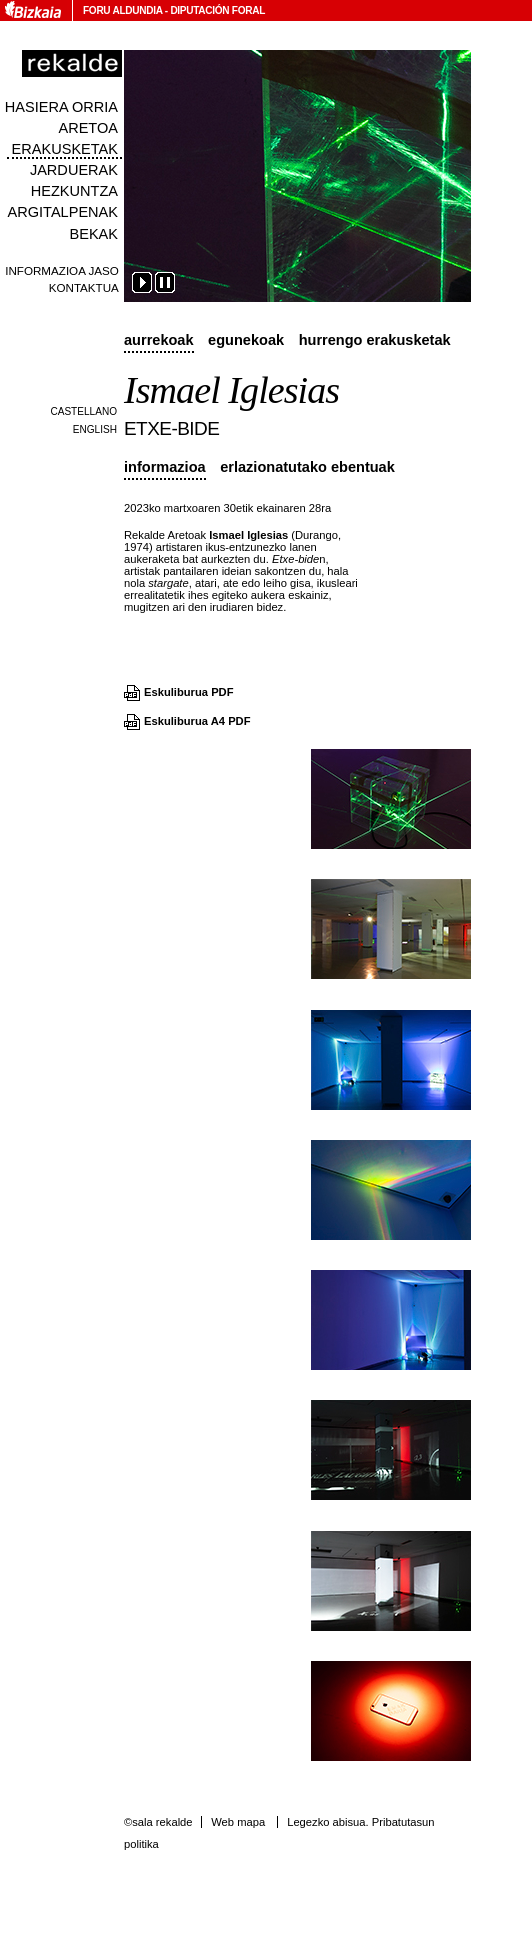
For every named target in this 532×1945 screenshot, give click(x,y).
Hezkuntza (74, 191)
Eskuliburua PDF (189, 692)
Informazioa (165, 467)
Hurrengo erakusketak (375, 340)
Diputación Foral (217, 10)
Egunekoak (246, 340)
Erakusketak (65, 149)
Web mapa (238, 1822)
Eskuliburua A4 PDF (197, 721)
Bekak (93, 234)
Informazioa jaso (62, 270)
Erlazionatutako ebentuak (307, 467)
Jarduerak (74, 170)
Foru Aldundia (122, 10)
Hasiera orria (61, 107)
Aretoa (88, 128)
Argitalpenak (63, 212)
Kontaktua (84, 287)
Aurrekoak (159, 340)
